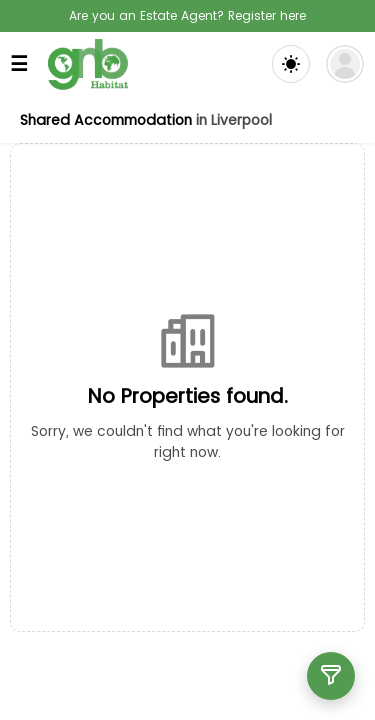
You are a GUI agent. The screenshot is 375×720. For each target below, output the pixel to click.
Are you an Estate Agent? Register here (187, 15)
